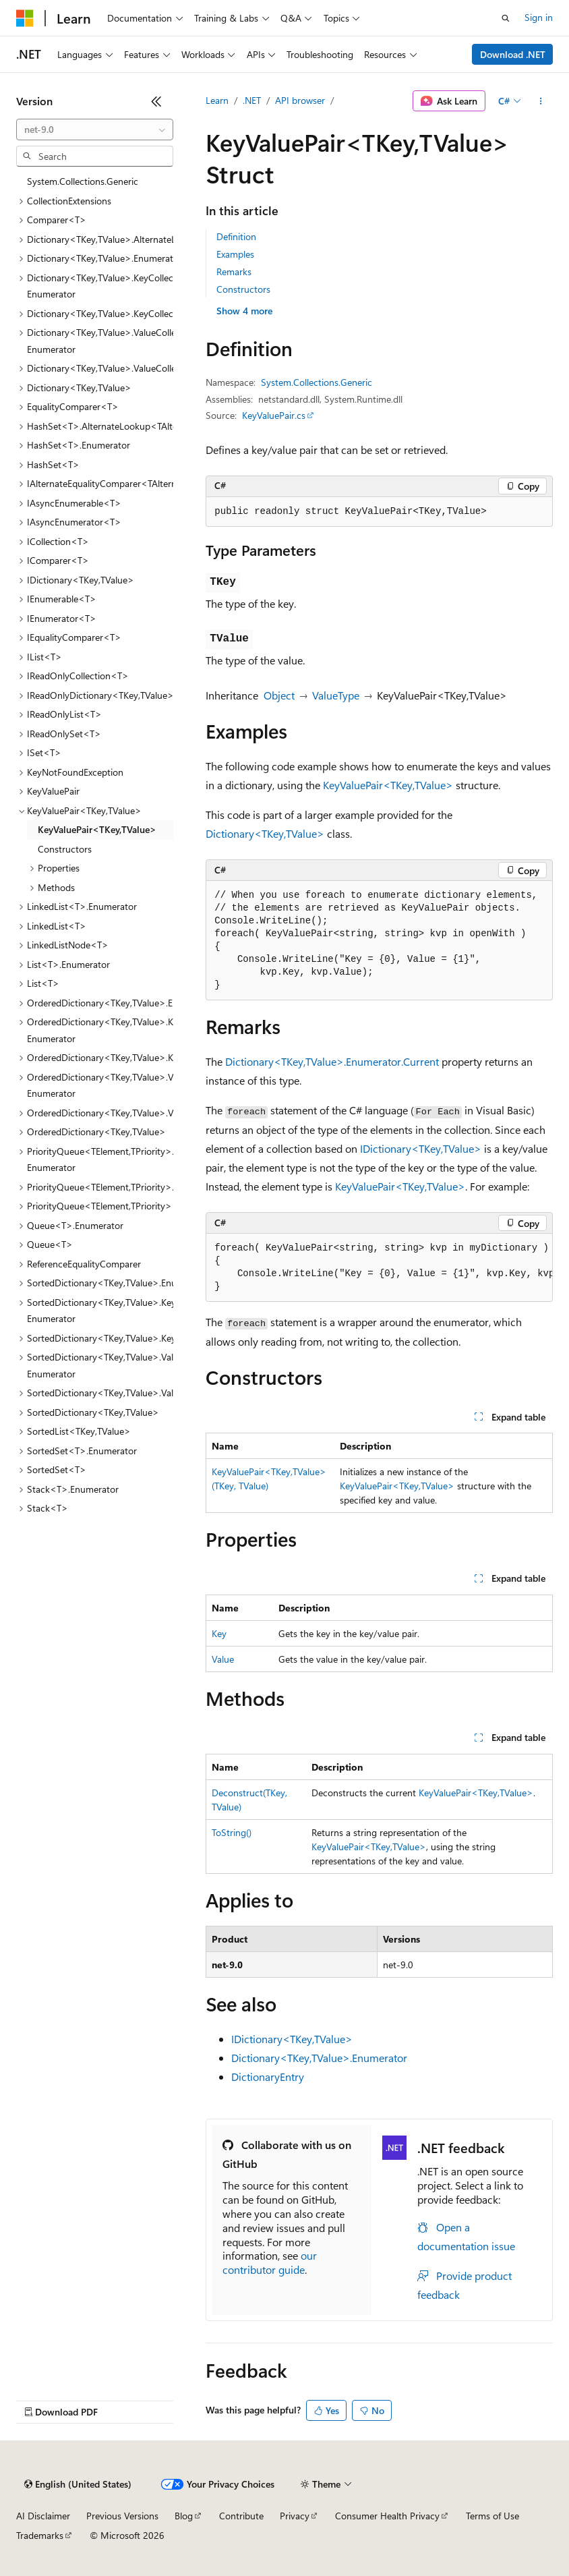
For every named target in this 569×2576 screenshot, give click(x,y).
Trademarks (39, 2535)
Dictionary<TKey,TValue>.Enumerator (319, 2058)
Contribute (241, 2515)
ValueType (335, 695)
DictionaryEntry (267, 2076)
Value (223, 1659)
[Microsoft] (25, 18)
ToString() (231, 1832)
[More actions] (541, 101)
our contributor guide (269, 2262)
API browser (300, 100)
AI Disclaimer (43, 2515)
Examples (235, 254)
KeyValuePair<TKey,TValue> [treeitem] (97, 829)
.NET (252, 100)
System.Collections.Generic (316, 382)
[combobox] (94, 129)
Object (279, 695)
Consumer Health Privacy (387, 2515)
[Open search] (505, 18)
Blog (184, 2515)
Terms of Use (492, 2515)
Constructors (243, 289)
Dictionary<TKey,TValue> (265, 833)
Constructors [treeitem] (65, 848)
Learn (217, 100)
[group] (379, 1268)
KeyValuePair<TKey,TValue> (388, 785)
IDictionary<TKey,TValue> (420, 1148)
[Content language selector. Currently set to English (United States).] (78, 2484)
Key (219, 1633)
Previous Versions (122, 2515)
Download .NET (512, 54)
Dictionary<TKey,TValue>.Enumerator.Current (332, 1061)
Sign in (539, 17)
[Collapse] (156, 101)
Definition (236, 236)
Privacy (294, 2515)
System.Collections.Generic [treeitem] (82, 181)
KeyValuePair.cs (273, 415)
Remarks (233, 271)
